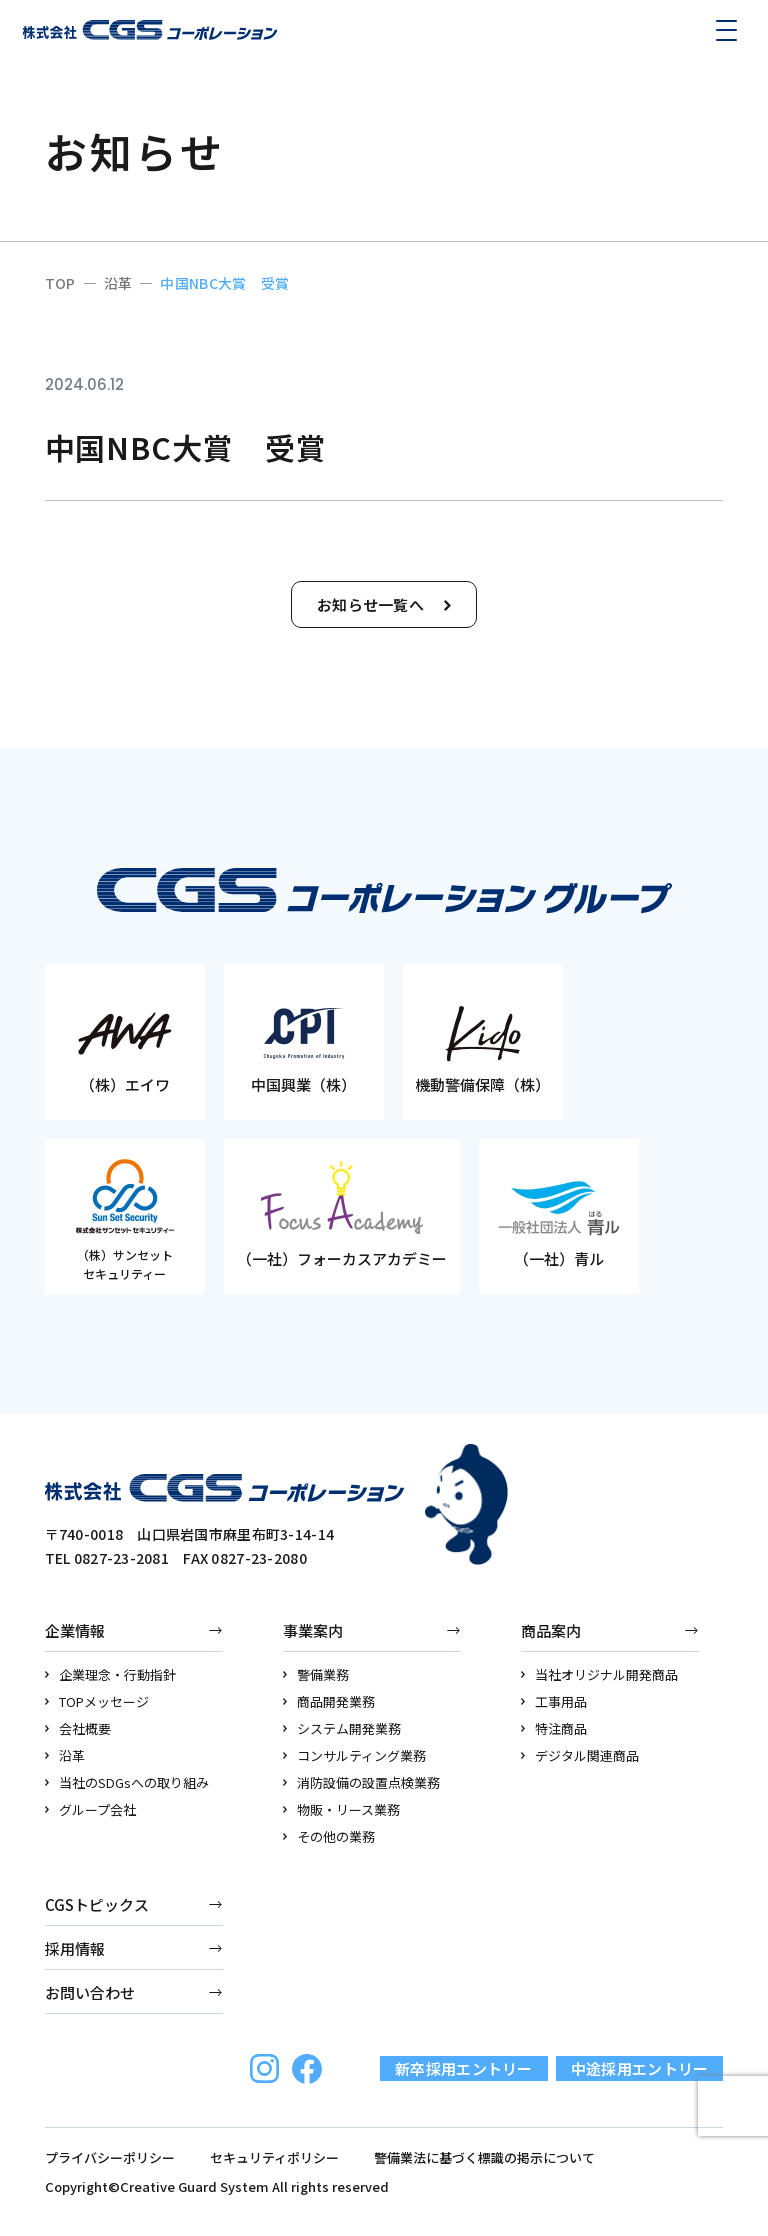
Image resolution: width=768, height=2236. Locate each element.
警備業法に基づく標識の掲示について (484, 2157)
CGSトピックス (97, 1904)
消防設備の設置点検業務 (362, 1782)
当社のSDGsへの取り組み (127, 1782)
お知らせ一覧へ (384, 604)
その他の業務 (329, 1836)
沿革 (65, 1755)
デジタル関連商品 (580, 1755)
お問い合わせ (90, 1992)
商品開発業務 (329, 1701)
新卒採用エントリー (464, 2068)
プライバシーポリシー (110, 2157)
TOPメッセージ (97, 1701)
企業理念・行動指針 (111, 1674)
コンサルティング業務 (355, 1755)
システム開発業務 (342, 1728)
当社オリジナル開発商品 (600, 1674)
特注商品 (554, 1728)
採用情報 (75, 1948)
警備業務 (316, 1674)
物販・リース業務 (342, 1809)
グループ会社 (91, 1809)
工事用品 (554, 1701)
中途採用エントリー (640, 2068)
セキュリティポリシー (274, 2157)
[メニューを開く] (726, 30)
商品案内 (551, 1630)
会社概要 (78, 1728)
